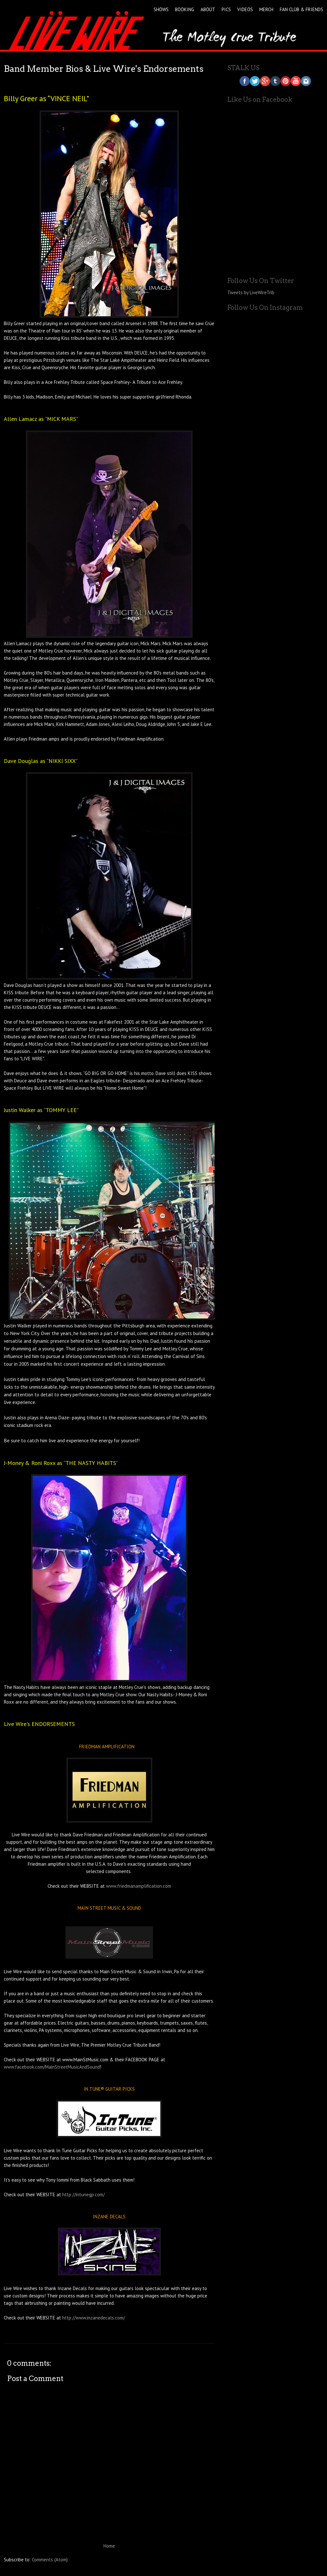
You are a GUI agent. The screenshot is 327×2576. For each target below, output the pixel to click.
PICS (226, 9)
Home (109, 2546)
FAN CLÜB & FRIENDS (301, 9)
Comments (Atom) (50, 2560)
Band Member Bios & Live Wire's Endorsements (103, 68)
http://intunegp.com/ (83, 2194)
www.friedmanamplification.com (138, 1886)
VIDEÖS (245, 9)
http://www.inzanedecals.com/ (93, 2318)
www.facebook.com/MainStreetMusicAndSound (52, 2067)
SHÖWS (161, 9)
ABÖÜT (208, 9)
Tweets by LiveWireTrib (250, 292)
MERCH (266, 9)
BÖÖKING (184, 9)
